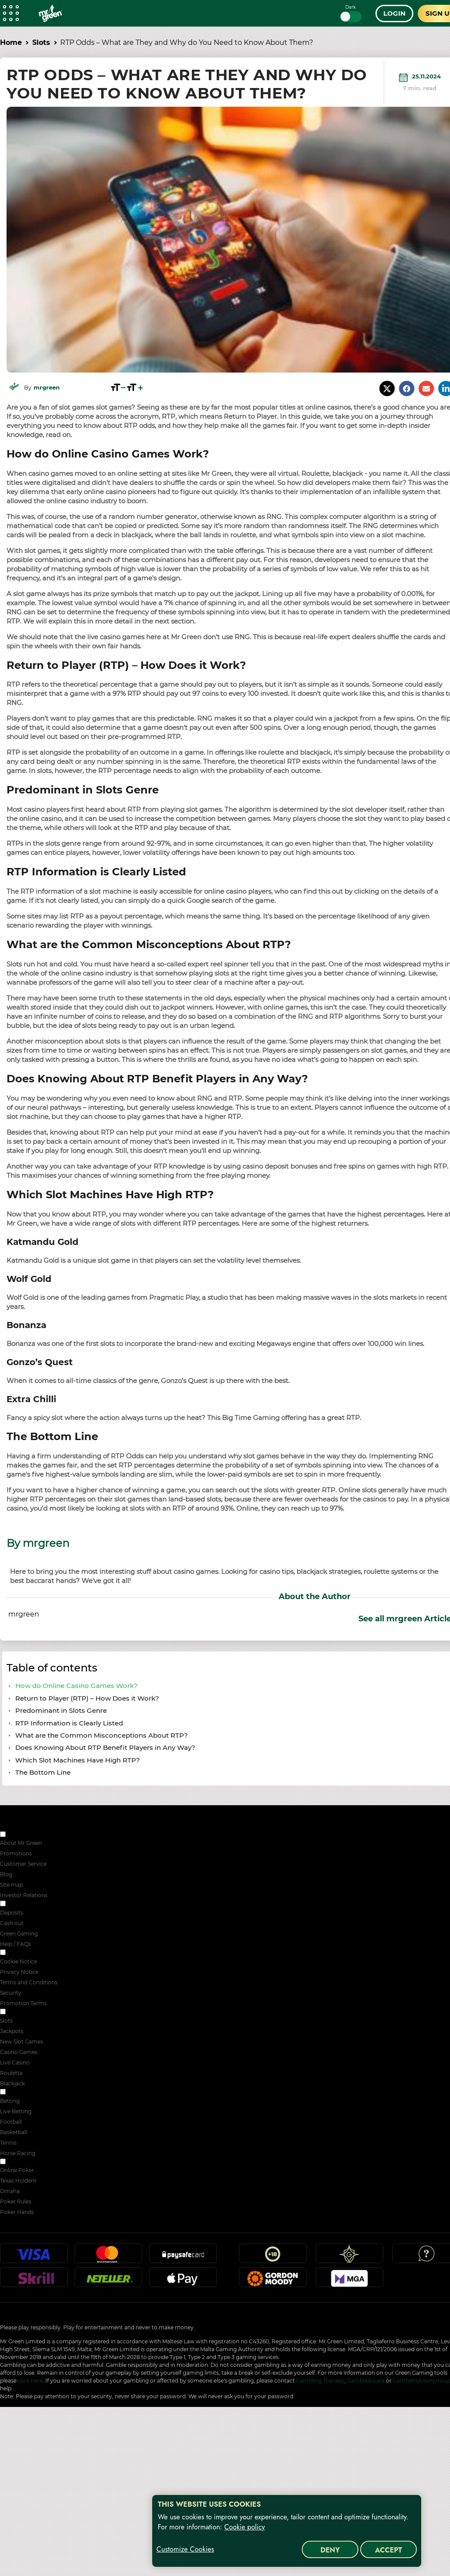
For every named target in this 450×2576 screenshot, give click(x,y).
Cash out (12, 1923)
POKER (17, 2162)
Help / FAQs (15, 1944)
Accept (388, 2550)
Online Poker (17, 2170)
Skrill (34, 2281)
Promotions (16, 1853)
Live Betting (15, 2111)
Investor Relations (24, 1895)
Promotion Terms (23, 2003)
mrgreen (47, 387)
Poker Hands (17, 2212)
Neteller (108, 2281)
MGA (349, 2281)
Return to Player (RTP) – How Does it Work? (87, 1698)
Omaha (10, 2191)
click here (30, 2380)
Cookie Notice (18, 1961)
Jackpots (12, 2031)
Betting (10, 2101)
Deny (330, 2550)
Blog (6, 1874)
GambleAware (366, 2380)
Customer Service (23, 1864)
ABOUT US (21, 1835)
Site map (11, 1884)
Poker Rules (15, 2201)
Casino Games (19, 2052)
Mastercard (108, 2257)
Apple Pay (183, 2281)
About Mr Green (21, 1843)
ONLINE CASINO (29, 2012)
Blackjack (12, 2083)
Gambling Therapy (320, 2380)
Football (11, 2121)
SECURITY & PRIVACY (36, 1953)
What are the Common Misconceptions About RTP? (101, 1735)
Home (11, 42)
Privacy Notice (19, 1972)
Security (10, 1993)
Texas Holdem (18, 2180)
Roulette (11, 2073)
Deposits (11, 1912)
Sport (14, 2092)
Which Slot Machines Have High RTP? (77, 1760)
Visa (34, 2257)
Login (394, 13)
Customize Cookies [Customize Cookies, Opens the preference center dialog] (185, 2549)
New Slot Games (21, 2041)
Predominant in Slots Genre (61, 1710)
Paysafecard (183, 2257)
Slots (41, 42)
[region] (287, 2531)
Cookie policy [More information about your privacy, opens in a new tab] (244, 2527)
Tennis (8, 2142)
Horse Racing (17, 2153)
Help (426, 2257)
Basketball (13, 2132)
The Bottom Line (43, 1772)
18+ (272, 2257)
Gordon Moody (272, 2281)
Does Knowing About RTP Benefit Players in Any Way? (105, 1747)
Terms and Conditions (29, 1982)
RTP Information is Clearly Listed (69, 1723)
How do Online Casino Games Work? (76, 1685)
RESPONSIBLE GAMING (38, 1904)
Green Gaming (19, 1933)
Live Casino (15, 2062)
